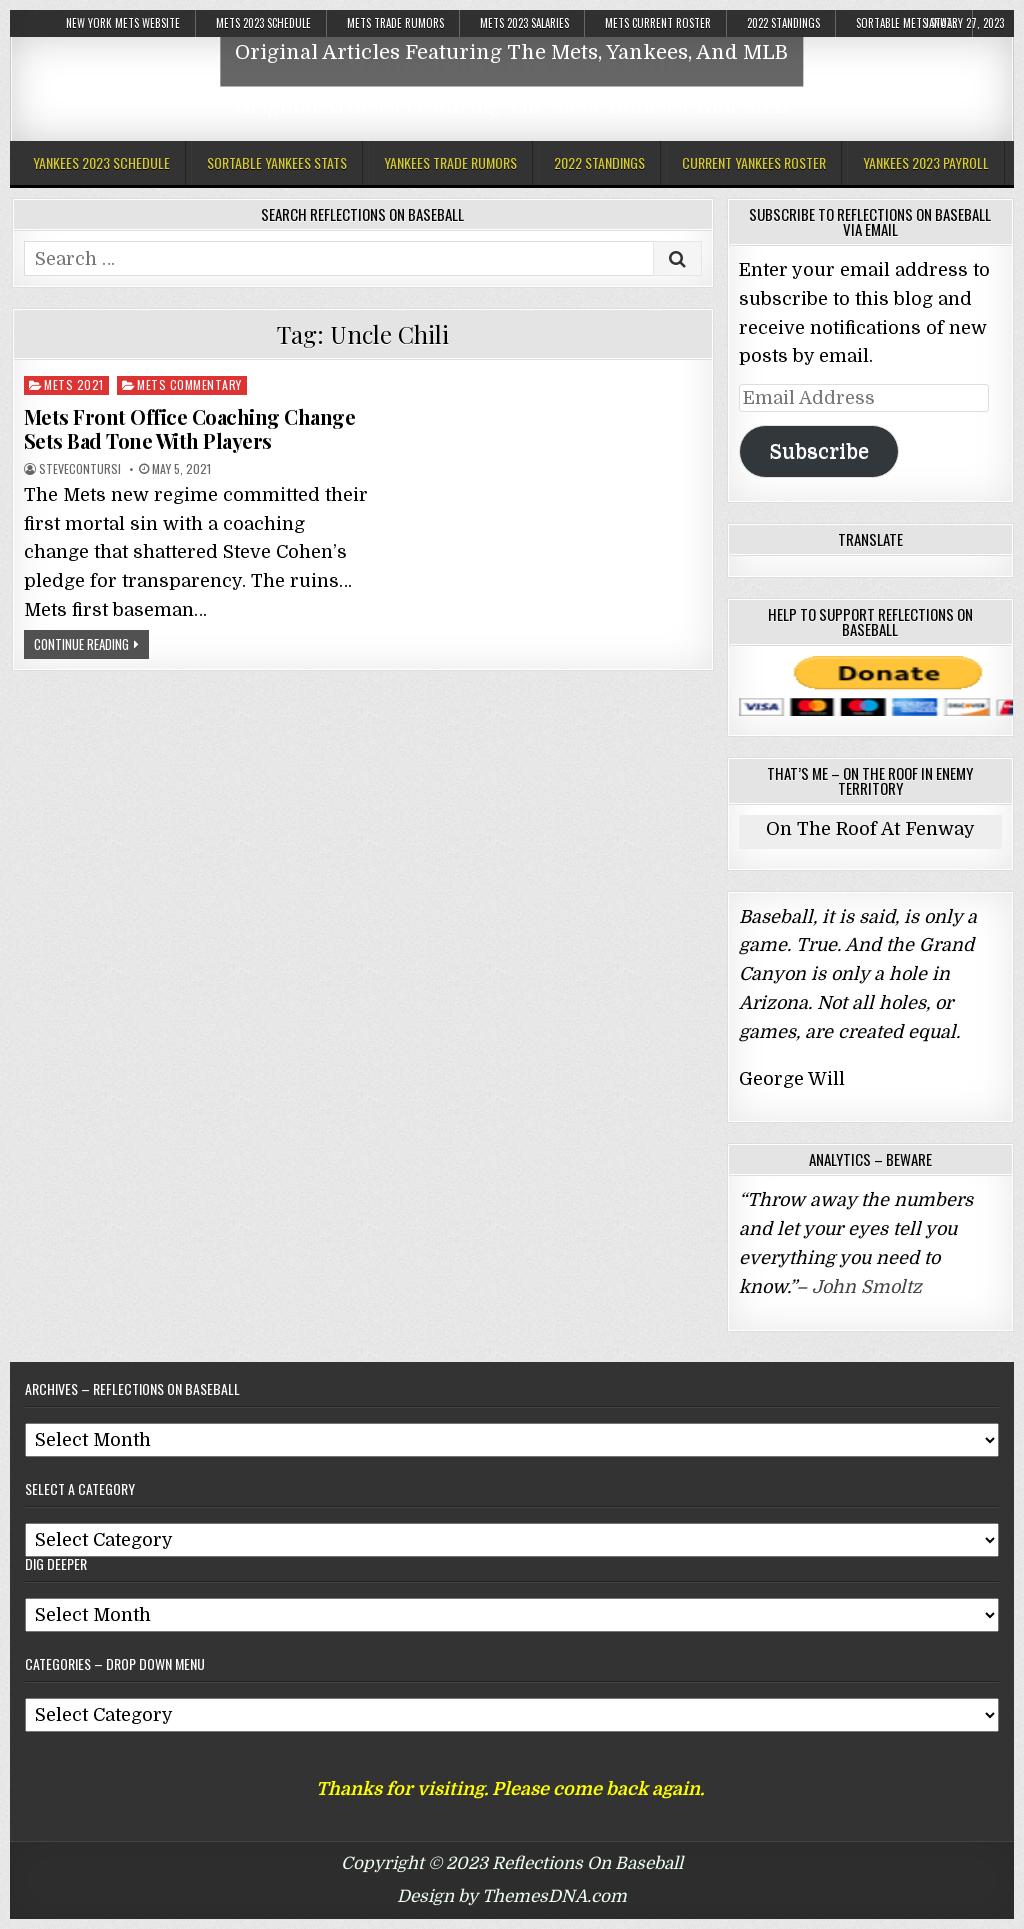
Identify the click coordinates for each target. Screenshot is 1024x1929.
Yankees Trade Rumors (450, 162)
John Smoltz (867, 1287)
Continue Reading (81, 644)
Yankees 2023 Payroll (926, 162)
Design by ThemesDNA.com (512, 1896)
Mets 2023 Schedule (263, 23)
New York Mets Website (123, 23)
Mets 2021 (74, 384)
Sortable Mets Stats (906, 23)
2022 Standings (783, 23)
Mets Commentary (189, 384)
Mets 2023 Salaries (524, 23)
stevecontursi (80, 469)
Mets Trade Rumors (395, 23)
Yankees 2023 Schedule (101, 162)
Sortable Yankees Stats (277, 162)
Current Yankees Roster (754, 162)
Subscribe (819, 451)
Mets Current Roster (658, 23)
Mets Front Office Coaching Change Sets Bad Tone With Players (190, 428)
